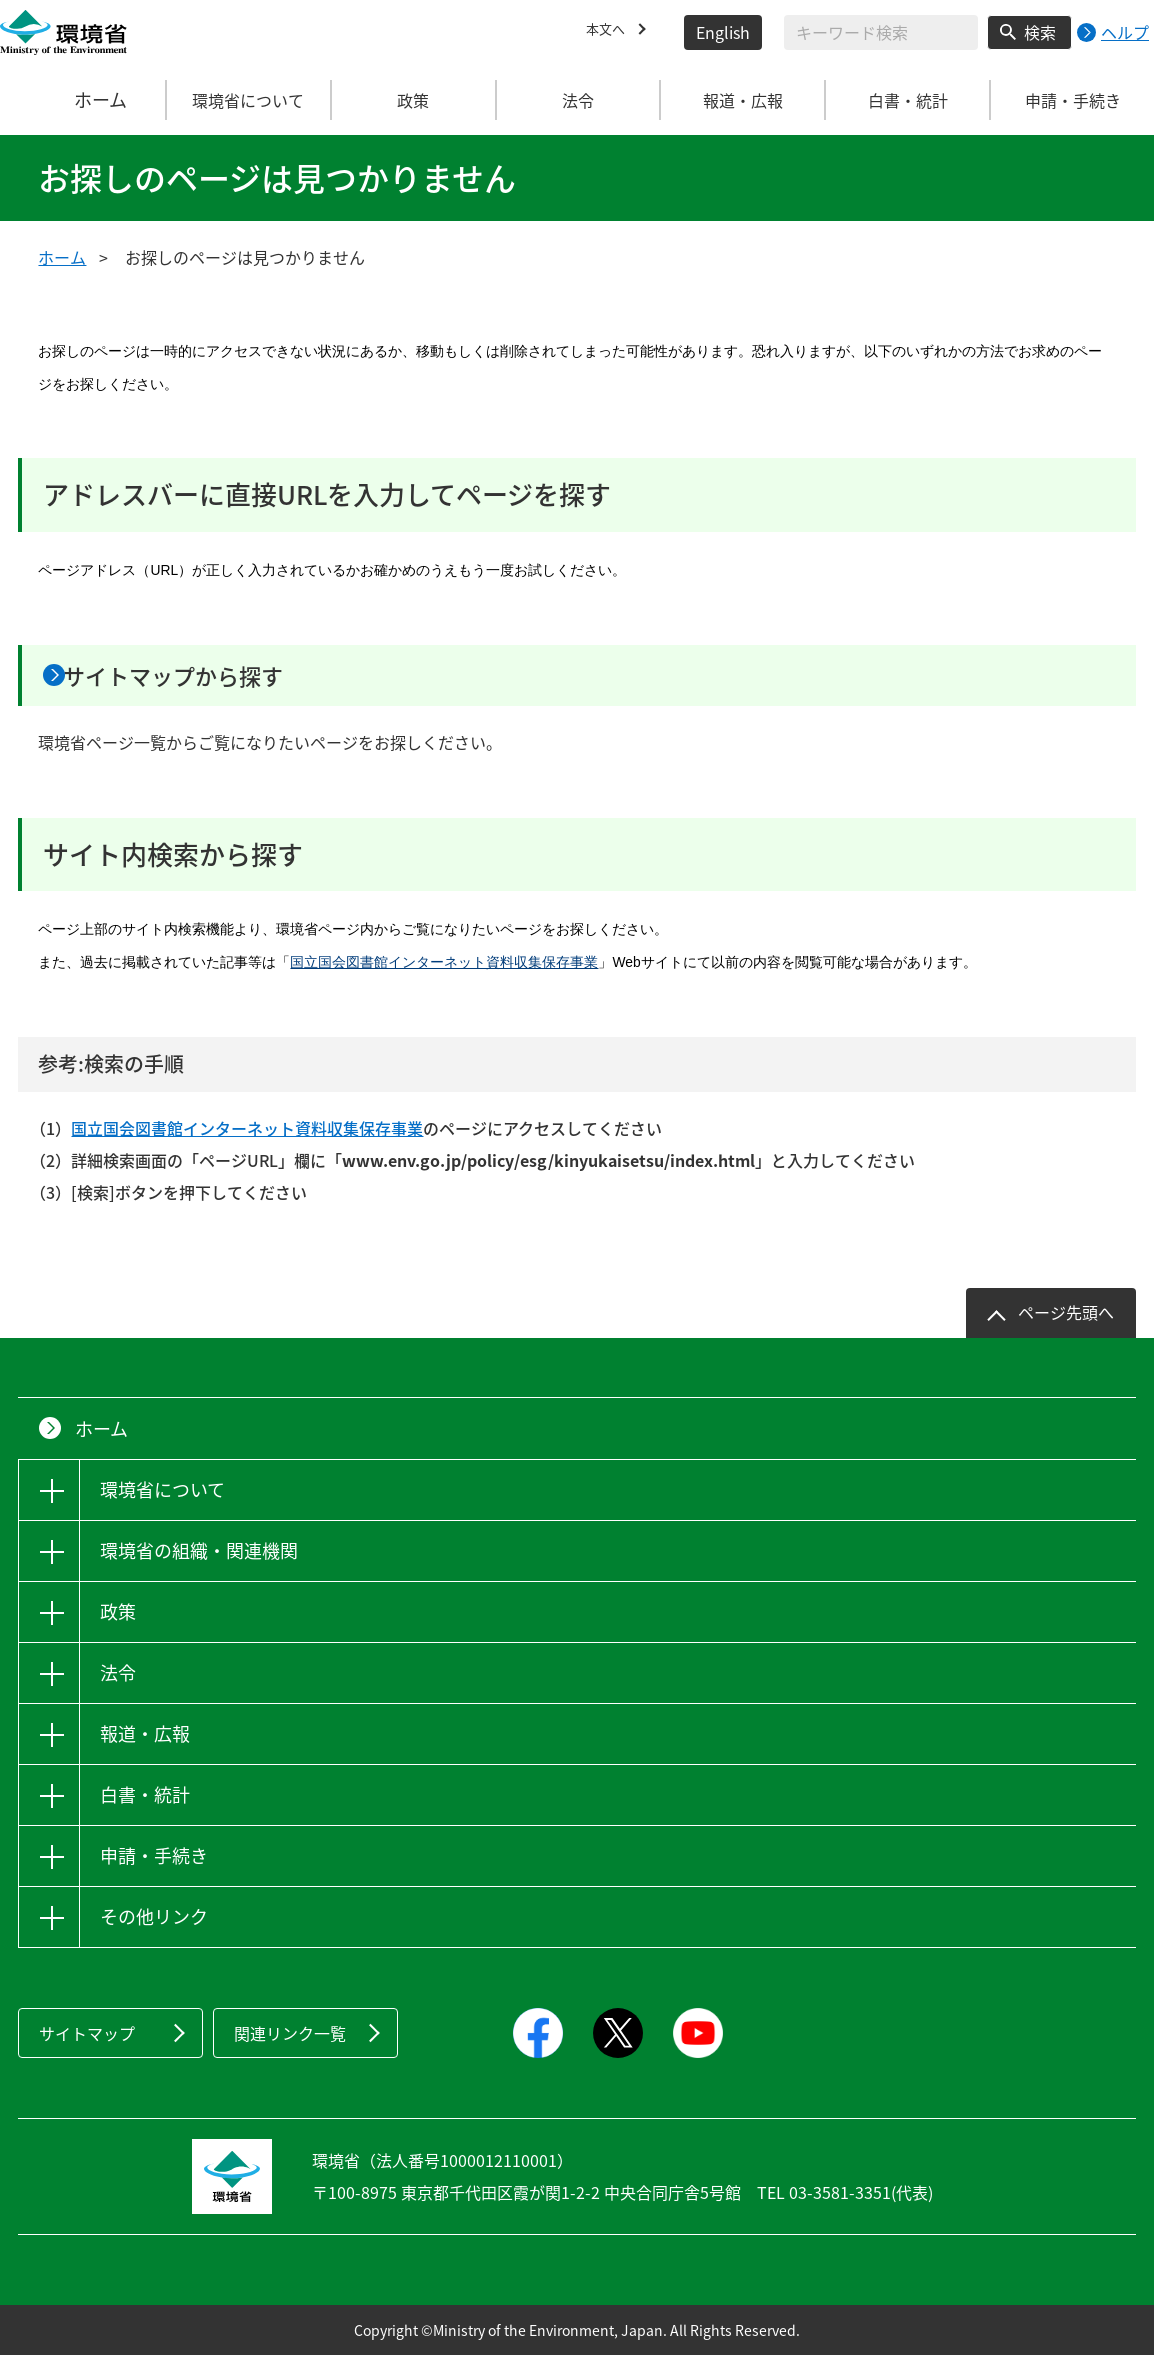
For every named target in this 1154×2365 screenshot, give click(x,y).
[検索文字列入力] (881, 32)
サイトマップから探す (215, 680)
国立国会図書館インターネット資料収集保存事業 (444, 972)
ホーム (83, 100)
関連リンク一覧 (290, 2043)
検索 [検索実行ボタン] (1040, 32)
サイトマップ (87, 2043)
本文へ (610, 32)
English (723, 32)
